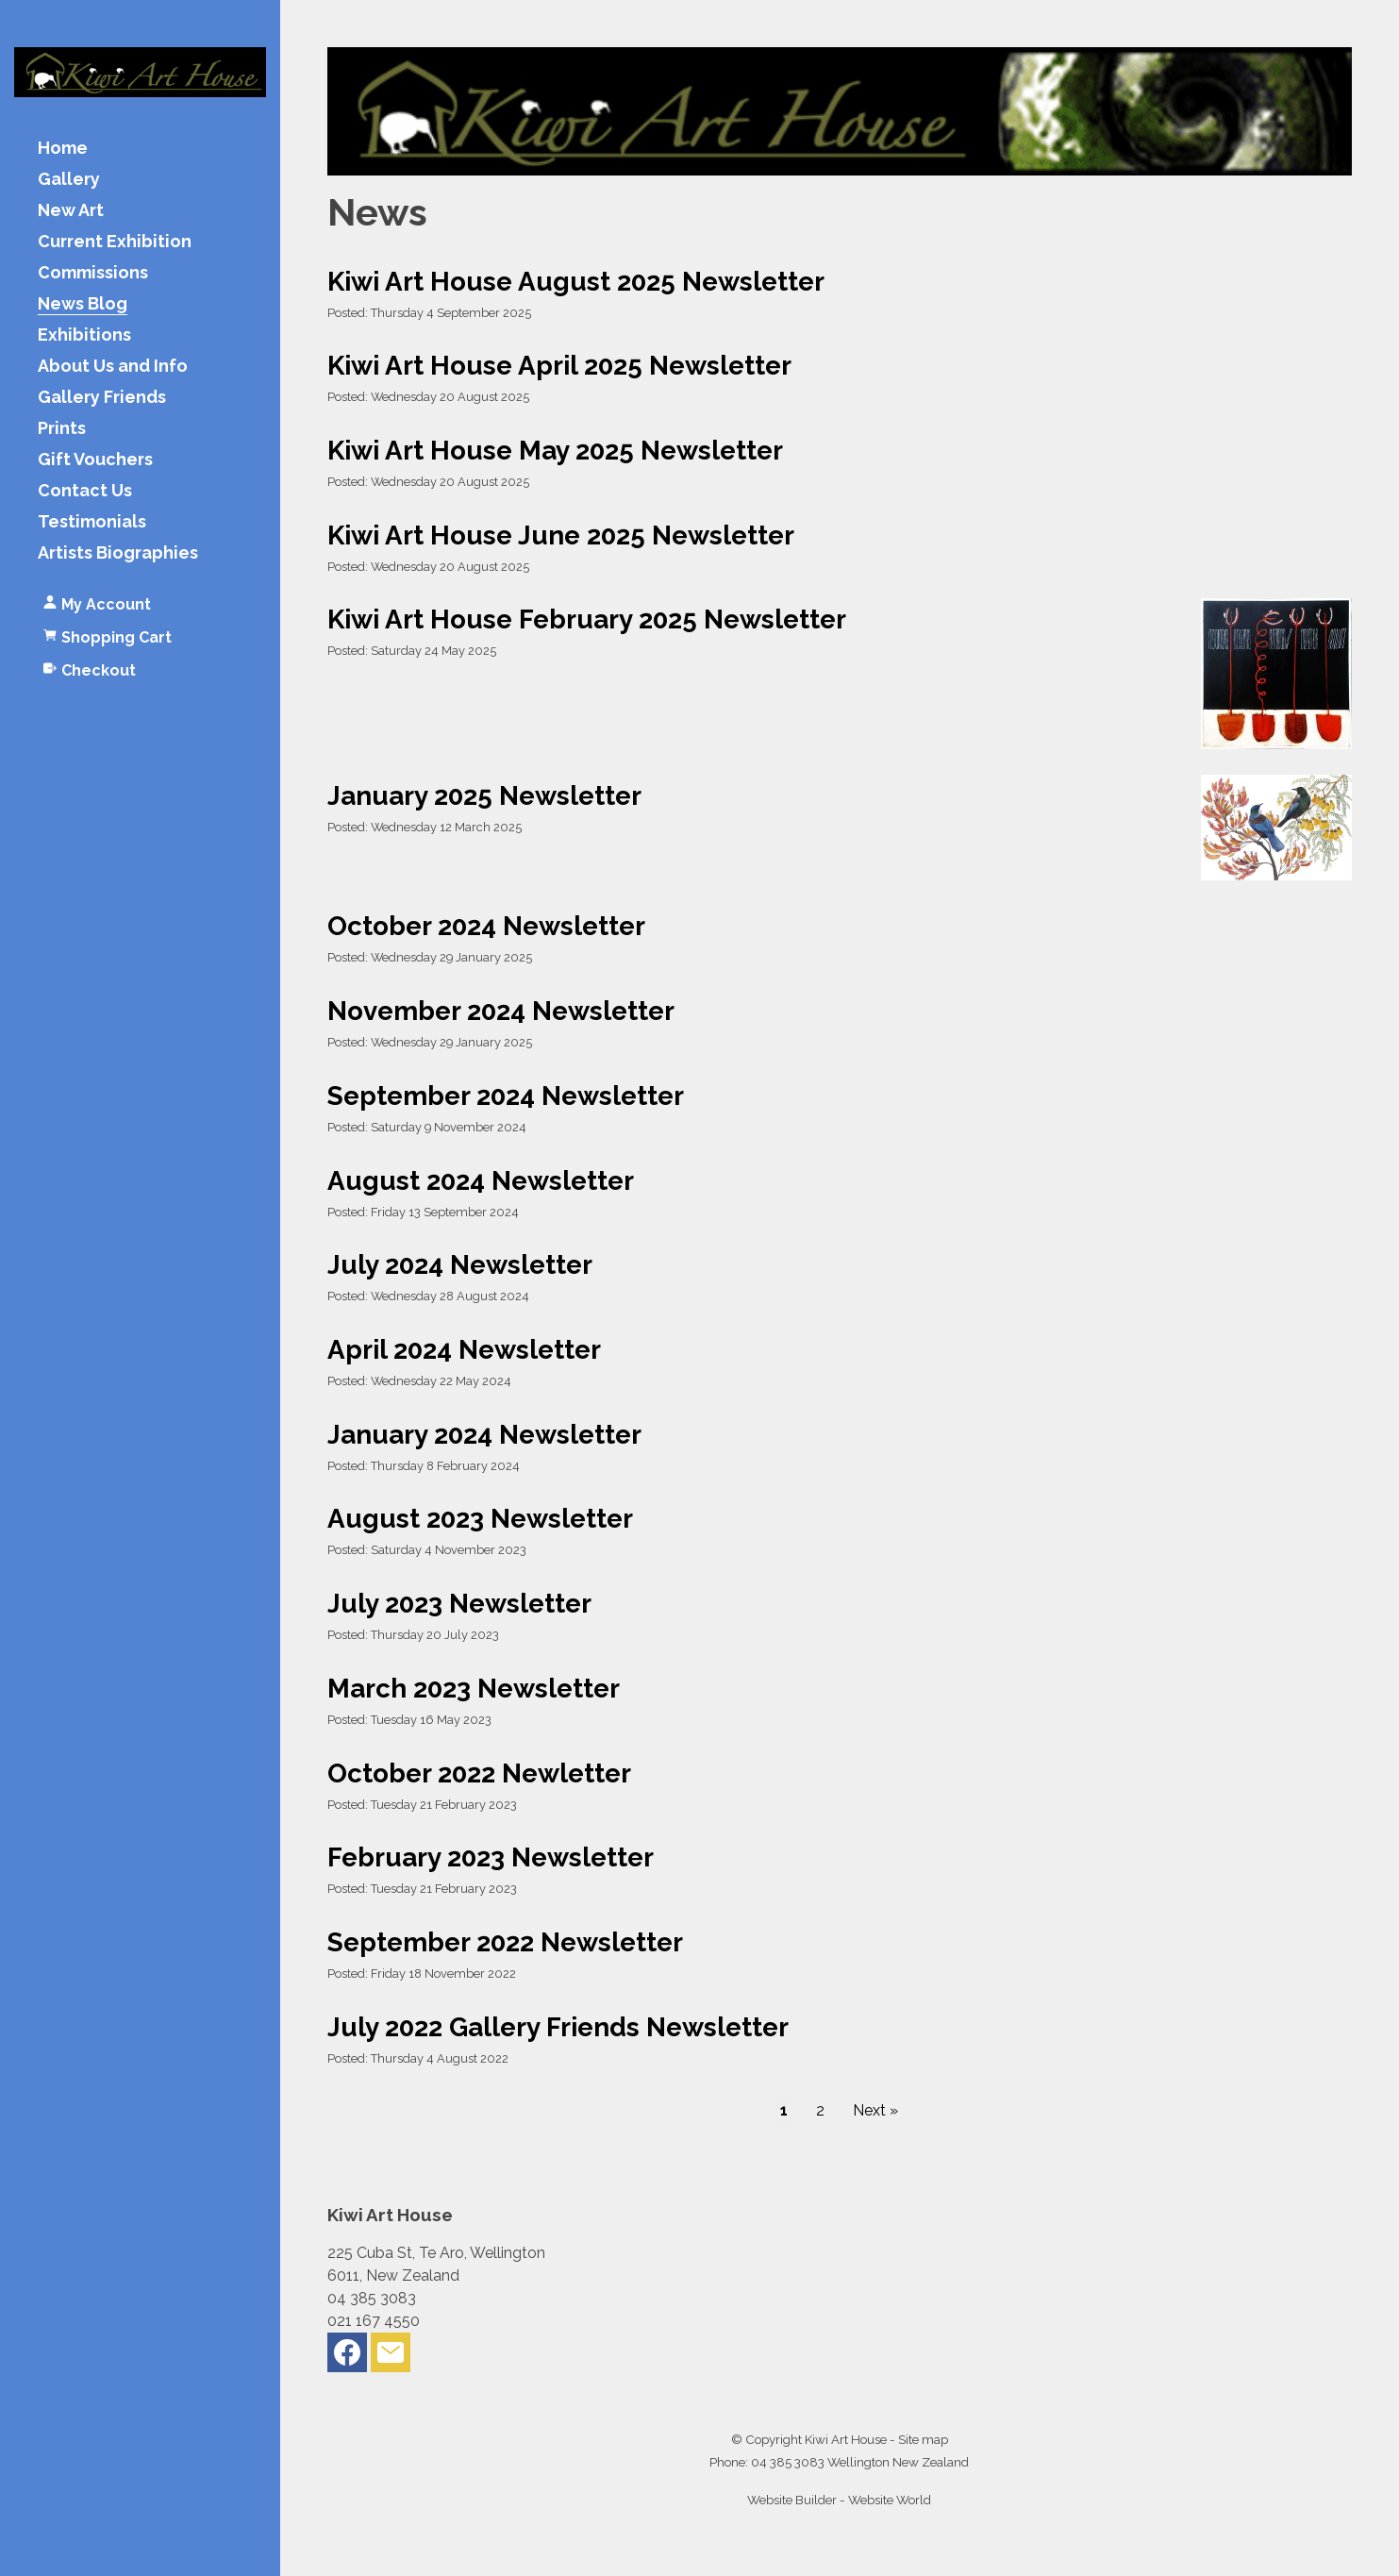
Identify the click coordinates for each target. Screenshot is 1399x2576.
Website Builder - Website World (839, 2499)
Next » (875, 2110)
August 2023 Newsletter (480, 1518)
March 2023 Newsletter (473, 1688)
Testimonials (92, 522)
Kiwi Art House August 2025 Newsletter (575, 281)
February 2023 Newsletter (490, 1857)
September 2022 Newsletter (505, 1942)
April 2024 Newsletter (464, 1349)
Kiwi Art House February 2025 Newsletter (586, 619)
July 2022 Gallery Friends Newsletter (558, 2027)
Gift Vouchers (95, 460)
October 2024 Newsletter (486, 926)
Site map (923, 2439)
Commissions (93, 273)
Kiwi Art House (846, 2439)
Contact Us (85, 491)
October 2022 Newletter (479, 1773)
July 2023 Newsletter (459, 1603)
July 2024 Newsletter (459, 1264)
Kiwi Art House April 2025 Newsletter (559, 365)
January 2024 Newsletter (484, 1434)
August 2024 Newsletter (480, 1180)
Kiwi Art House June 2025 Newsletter (560, 535)
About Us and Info (113, 367)
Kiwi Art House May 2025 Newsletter (555, 450)
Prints (62, 429)
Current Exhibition (115, 242)
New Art (71, 211)
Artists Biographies (118, 553)
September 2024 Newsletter (505, 1095)
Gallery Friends (102, 398)
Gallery (69, 180)
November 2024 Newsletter (501, 1010)
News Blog (82, 304)
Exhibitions (84, 335)
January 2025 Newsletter (484, 795)
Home (63, 149)
